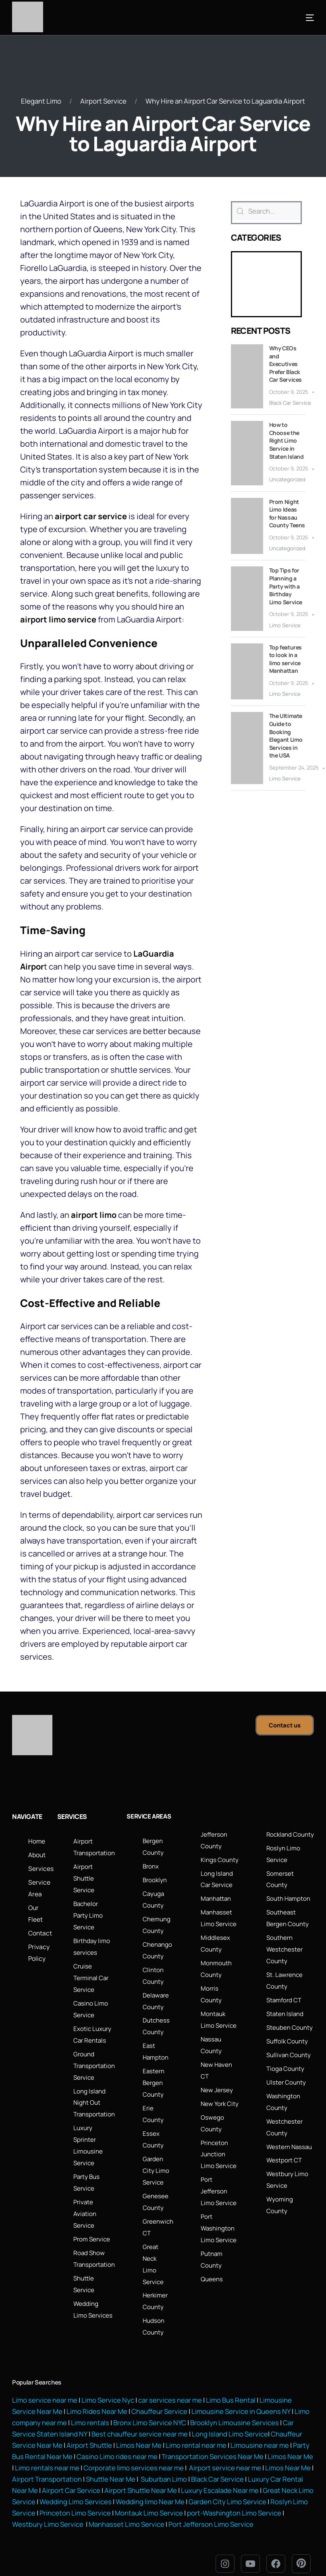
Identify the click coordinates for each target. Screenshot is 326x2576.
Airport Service (103, 101)
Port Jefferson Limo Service (210, 2508)
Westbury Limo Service (48, 2508)
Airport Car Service (71, 2475)
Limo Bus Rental (230, 2387)
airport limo (93, 1214)
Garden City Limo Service (243, 2486)
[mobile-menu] (298, 18)
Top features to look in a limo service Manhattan (285, 658)
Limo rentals (89, 2409)
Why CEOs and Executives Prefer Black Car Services (285, 363)
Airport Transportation (47, 2464)
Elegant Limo (41, 101)
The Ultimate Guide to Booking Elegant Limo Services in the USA (286, 735)
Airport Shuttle (89, 2431)
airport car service (91, 515)
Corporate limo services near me (133, 2453)
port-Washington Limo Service (250, 2497)
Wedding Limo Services (92, 2486)
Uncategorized (287, 479)
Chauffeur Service (159, 2398)
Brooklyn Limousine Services (234, 2409)
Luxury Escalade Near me (220, 2475)
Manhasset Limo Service (126, 2508)
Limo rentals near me (47, 2453)
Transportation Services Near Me (213, 2442)
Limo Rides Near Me (96, 2398)
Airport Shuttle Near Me (140, 2475)
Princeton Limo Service (91, 2497)
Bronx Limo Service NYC (149, 2409)
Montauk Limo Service (165, 2497)
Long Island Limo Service (229, 2420)
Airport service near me (224, 2453)
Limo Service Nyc (107, 2387)
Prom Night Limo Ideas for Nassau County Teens (287, 513)
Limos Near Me (139, 2431)
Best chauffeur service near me (138, 2420)
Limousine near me (260, 2431)
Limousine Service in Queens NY (240, 2398)
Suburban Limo (164, 2464)
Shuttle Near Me (111, 2464)
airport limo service (58, 619)
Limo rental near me (196, 2431)
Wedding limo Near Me (166, 2486)
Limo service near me (44, 2387)
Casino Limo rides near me (117, 2442)
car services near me (170, 2387)
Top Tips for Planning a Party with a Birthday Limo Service (285, 586)
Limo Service (285, 624)
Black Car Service (290, 402)
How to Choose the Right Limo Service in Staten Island (286, 440)
